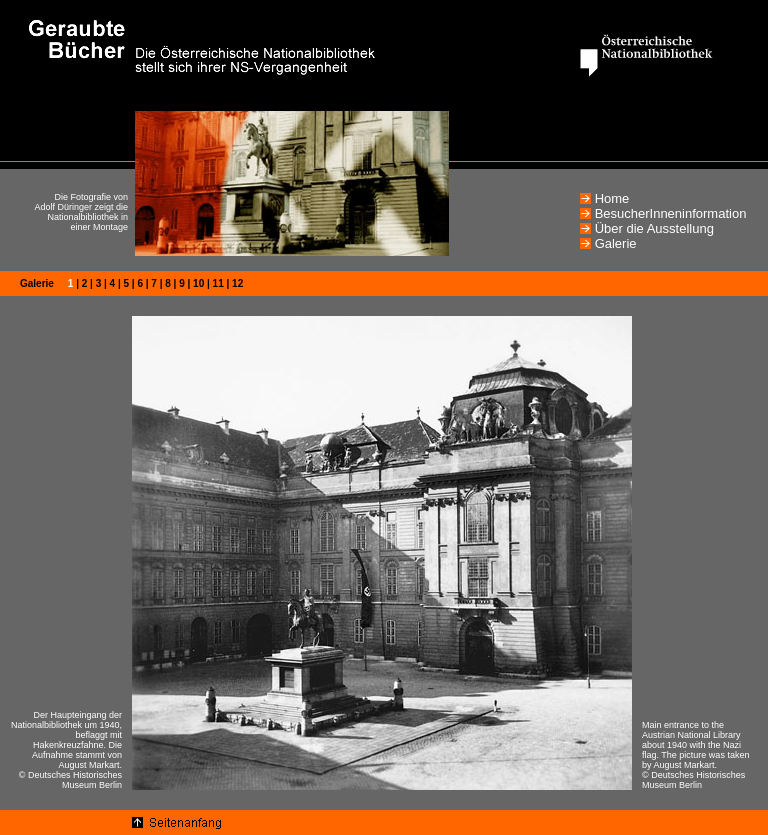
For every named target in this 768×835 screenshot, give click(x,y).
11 (218, 283)
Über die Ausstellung (654, 228)
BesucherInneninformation (671, 213)
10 (198, 283)
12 (237, 283)
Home (612, 198)
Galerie (616, 243)
